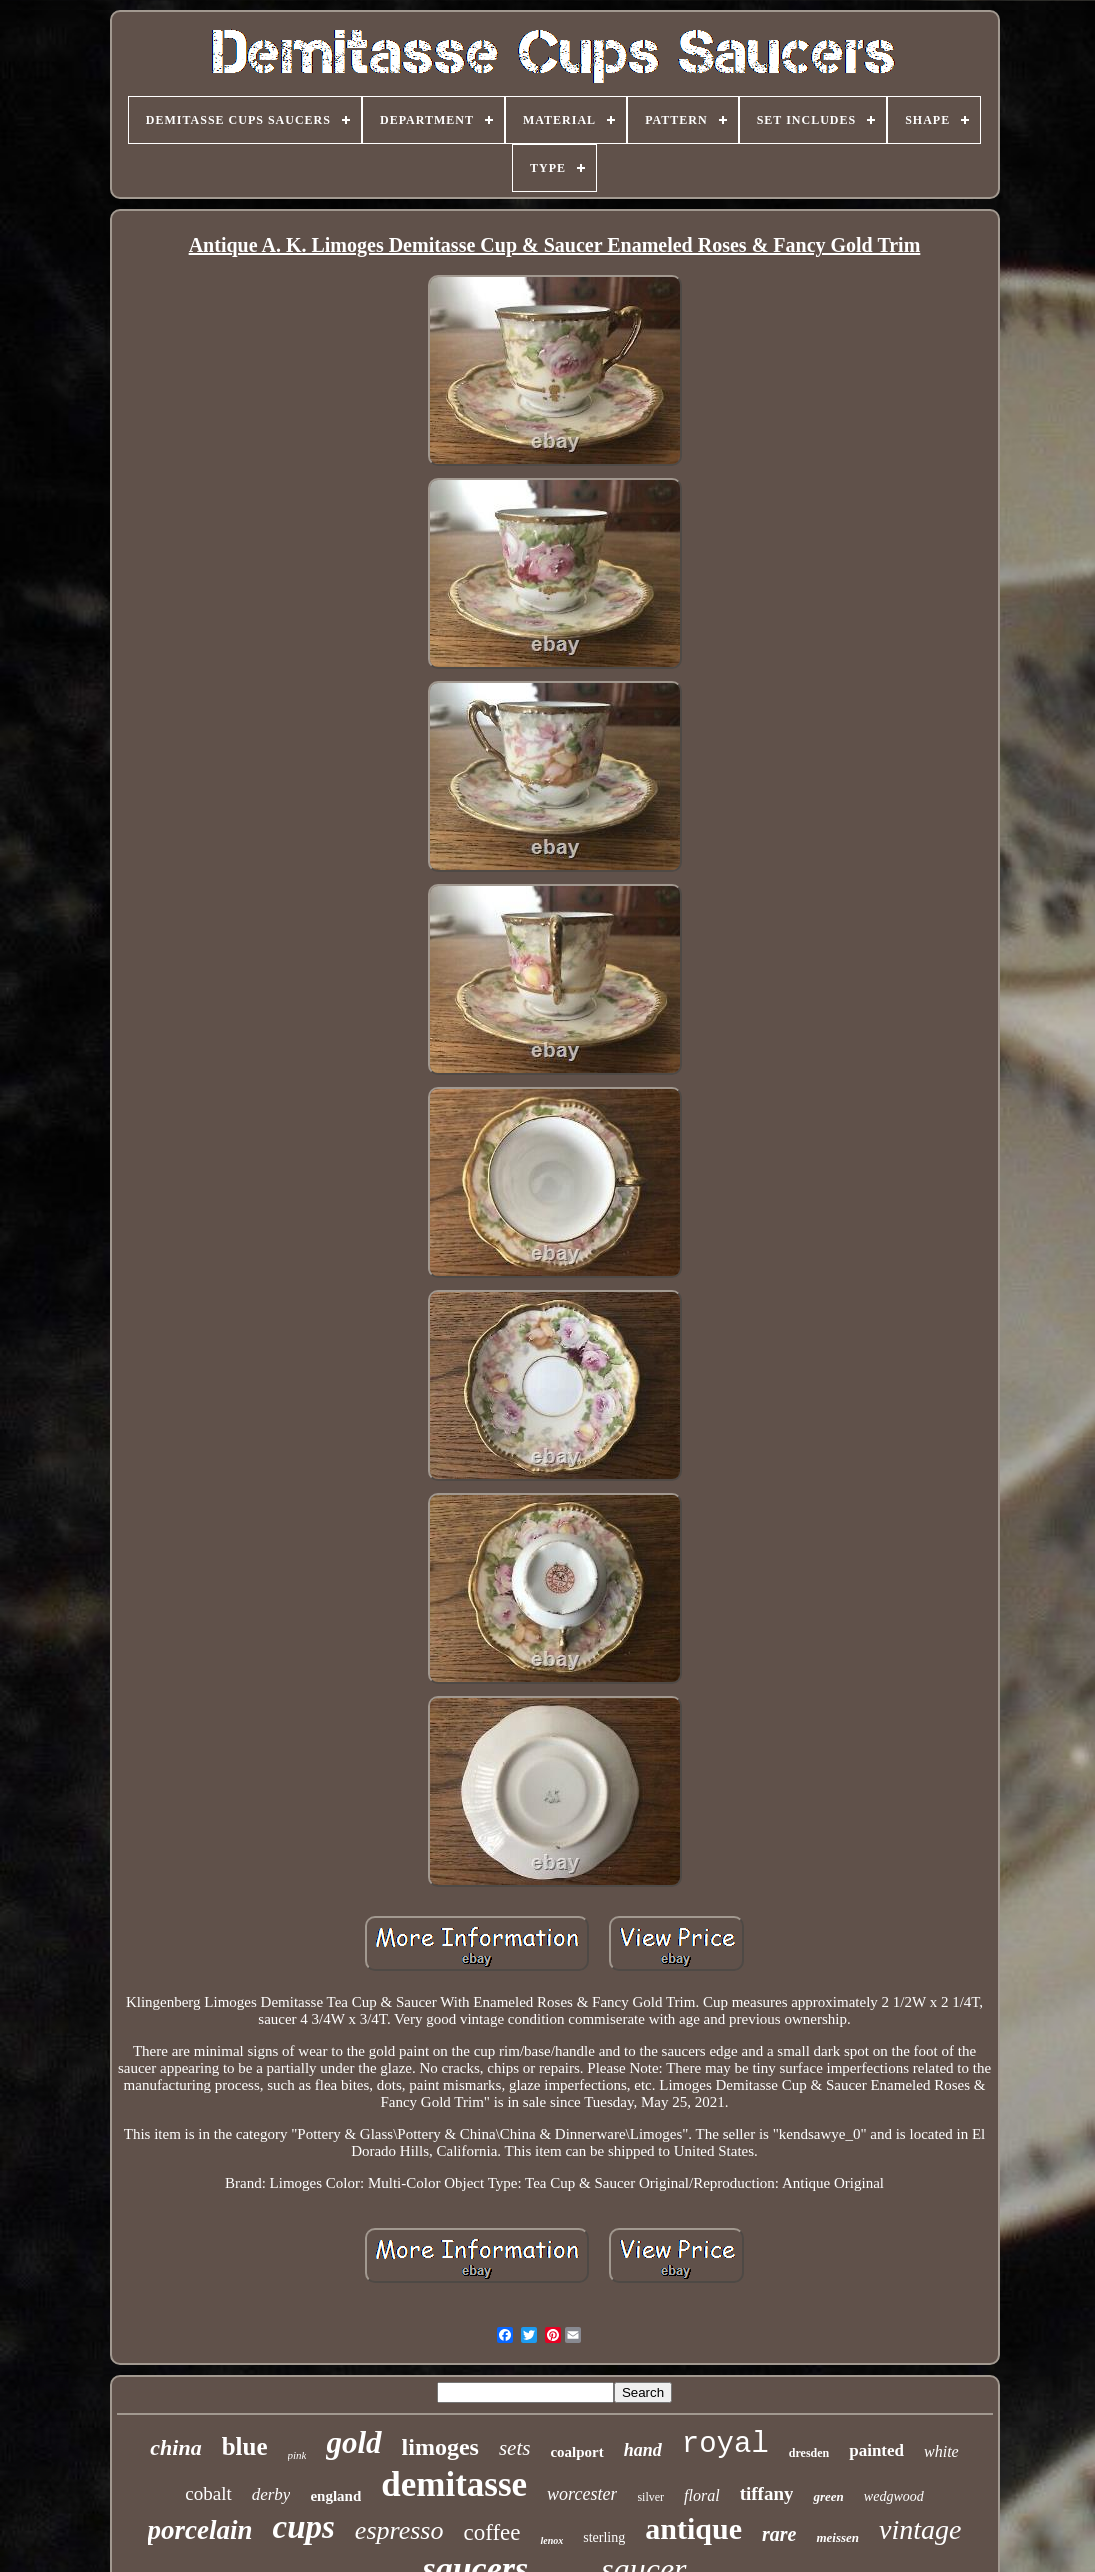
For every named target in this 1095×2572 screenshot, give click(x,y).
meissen (837, 2537)
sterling (604, 2537)
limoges (440, 2447)
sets (515, 2448)
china (175, 2447)
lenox (551, 2540)
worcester (582, 2494)
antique (693, 2528)
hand (643, 2450)
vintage (920, 2529)
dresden (809, 2453)
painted (876, 2450)
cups (304, 2527)
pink (297, 2455)
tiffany (767, 2493)
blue (245, 2446)
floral (702, 2495)
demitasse (454, 2484)
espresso (399, 2530)
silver (650, 2497)
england (335, 2496)
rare (779, 2534)
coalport (576, 2452)
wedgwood (894, 2496)
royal (725, 2444)
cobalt (208, 2493)
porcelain (200, 2530)
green (828, 2496)
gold (353, 2442)
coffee (491, 2532)
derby (271, 2494)
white (941, 2451)
